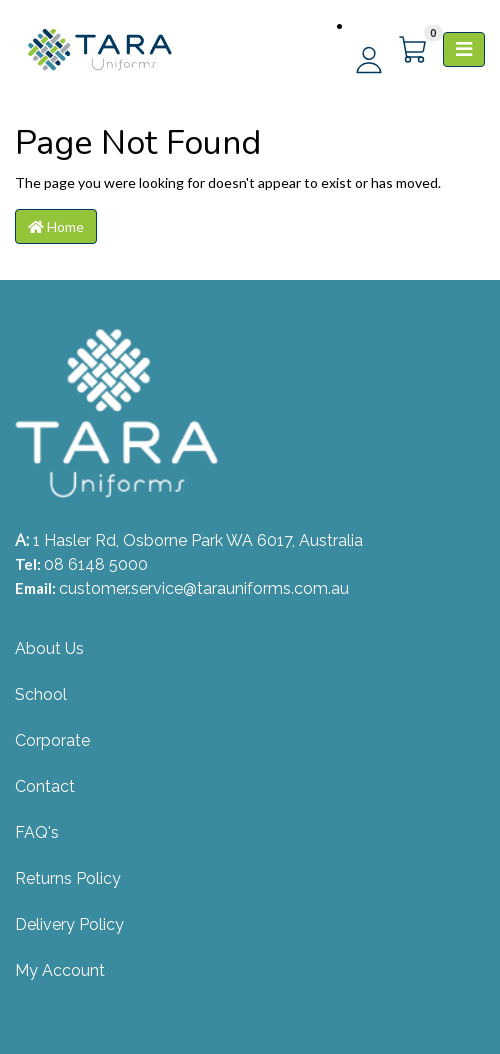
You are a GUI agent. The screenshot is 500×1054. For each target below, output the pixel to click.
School (41, 694)
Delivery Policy (69, 924)
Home (56, 226)
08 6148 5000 (96, 564)
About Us (49, 648)
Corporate (52, 740)
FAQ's (37, 832)
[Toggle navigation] (464, 49)
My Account (60, 970)
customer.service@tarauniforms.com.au (204, 588)
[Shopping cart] (414, 50)
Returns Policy (68, 878)
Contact (45, 786)
